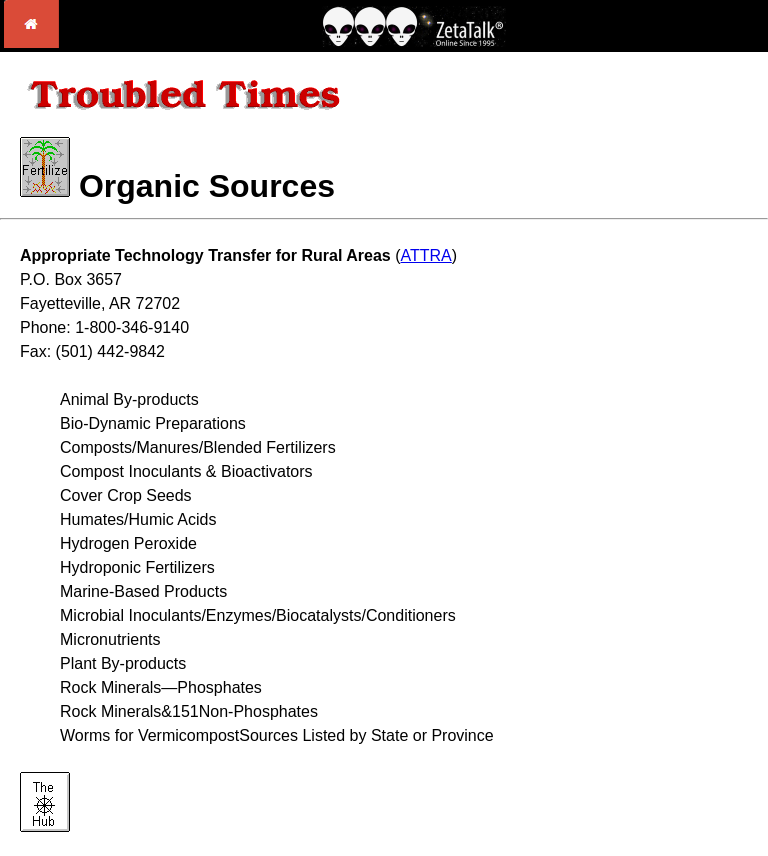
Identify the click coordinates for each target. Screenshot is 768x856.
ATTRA (426, 255)
